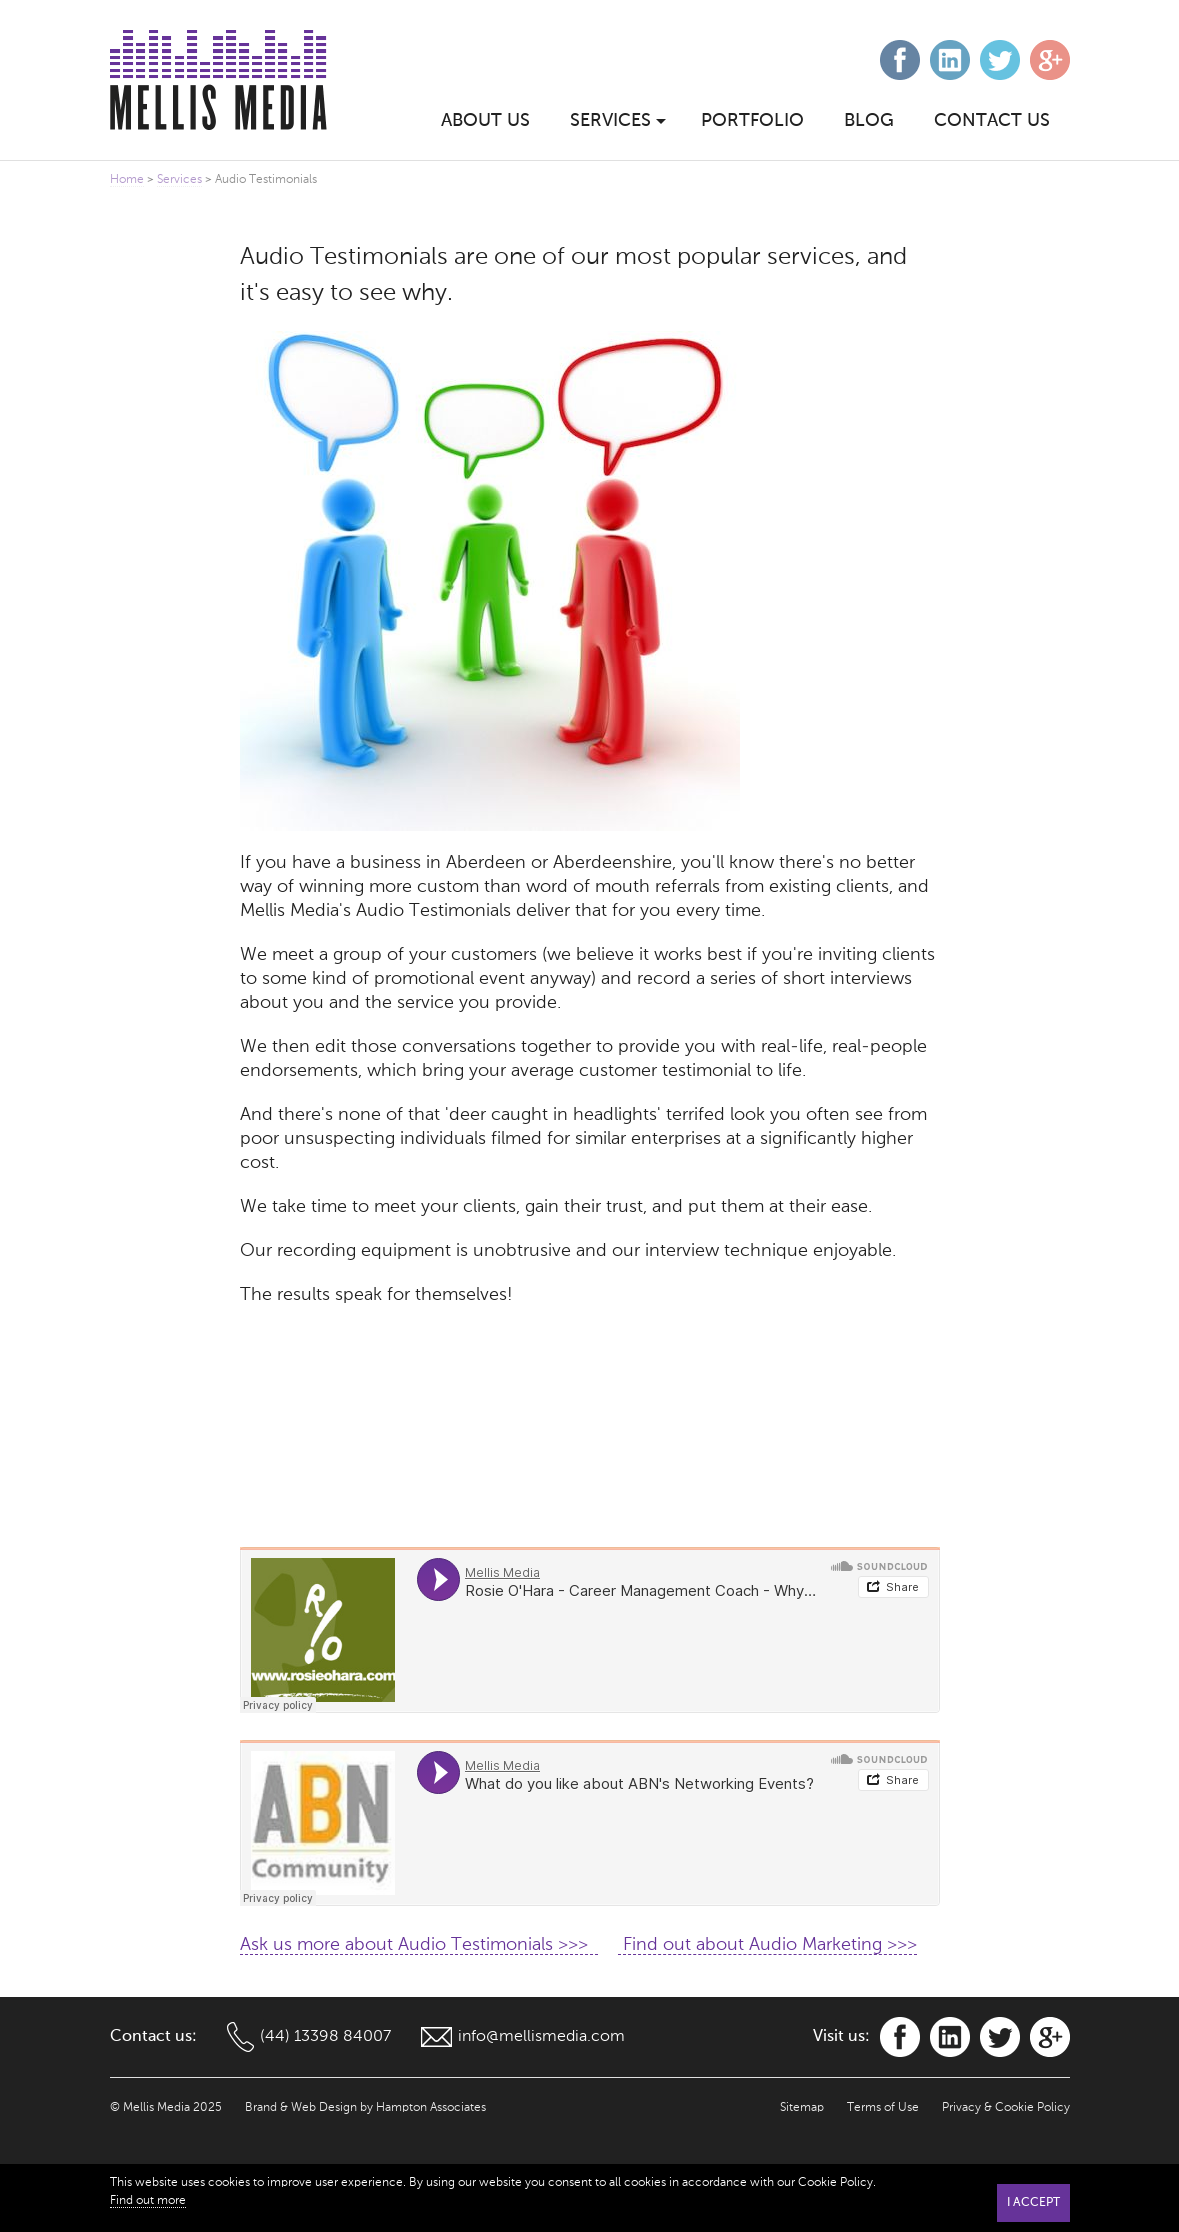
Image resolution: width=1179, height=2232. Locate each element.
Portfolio (752, 121)
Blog (869, 121)
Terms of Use (883, 2108)
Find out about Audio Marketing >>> (767, 1945)
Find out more (148, 2201)
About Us (485, 121)
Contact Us (992, 121)
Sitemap (802, 2108)
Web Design (324, 2108)
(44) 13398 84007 (325, 2037)
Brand (261, 2108)
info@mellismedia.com (541, 2037)
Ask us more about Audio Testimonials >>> (419, 1945)
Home (127, 180)
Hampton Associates (431, 2108)
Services (179, 180)
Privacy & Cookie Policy (1006, 2108)
